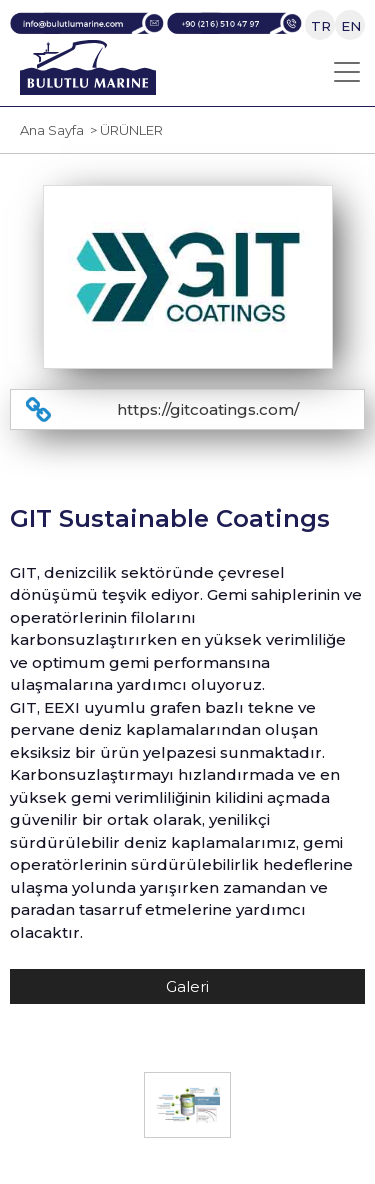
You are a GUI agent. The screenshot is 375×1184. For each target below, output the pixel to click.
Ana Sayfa (52, 130)
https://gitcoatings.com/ (208, 409)
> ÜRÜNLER (123, 130)
